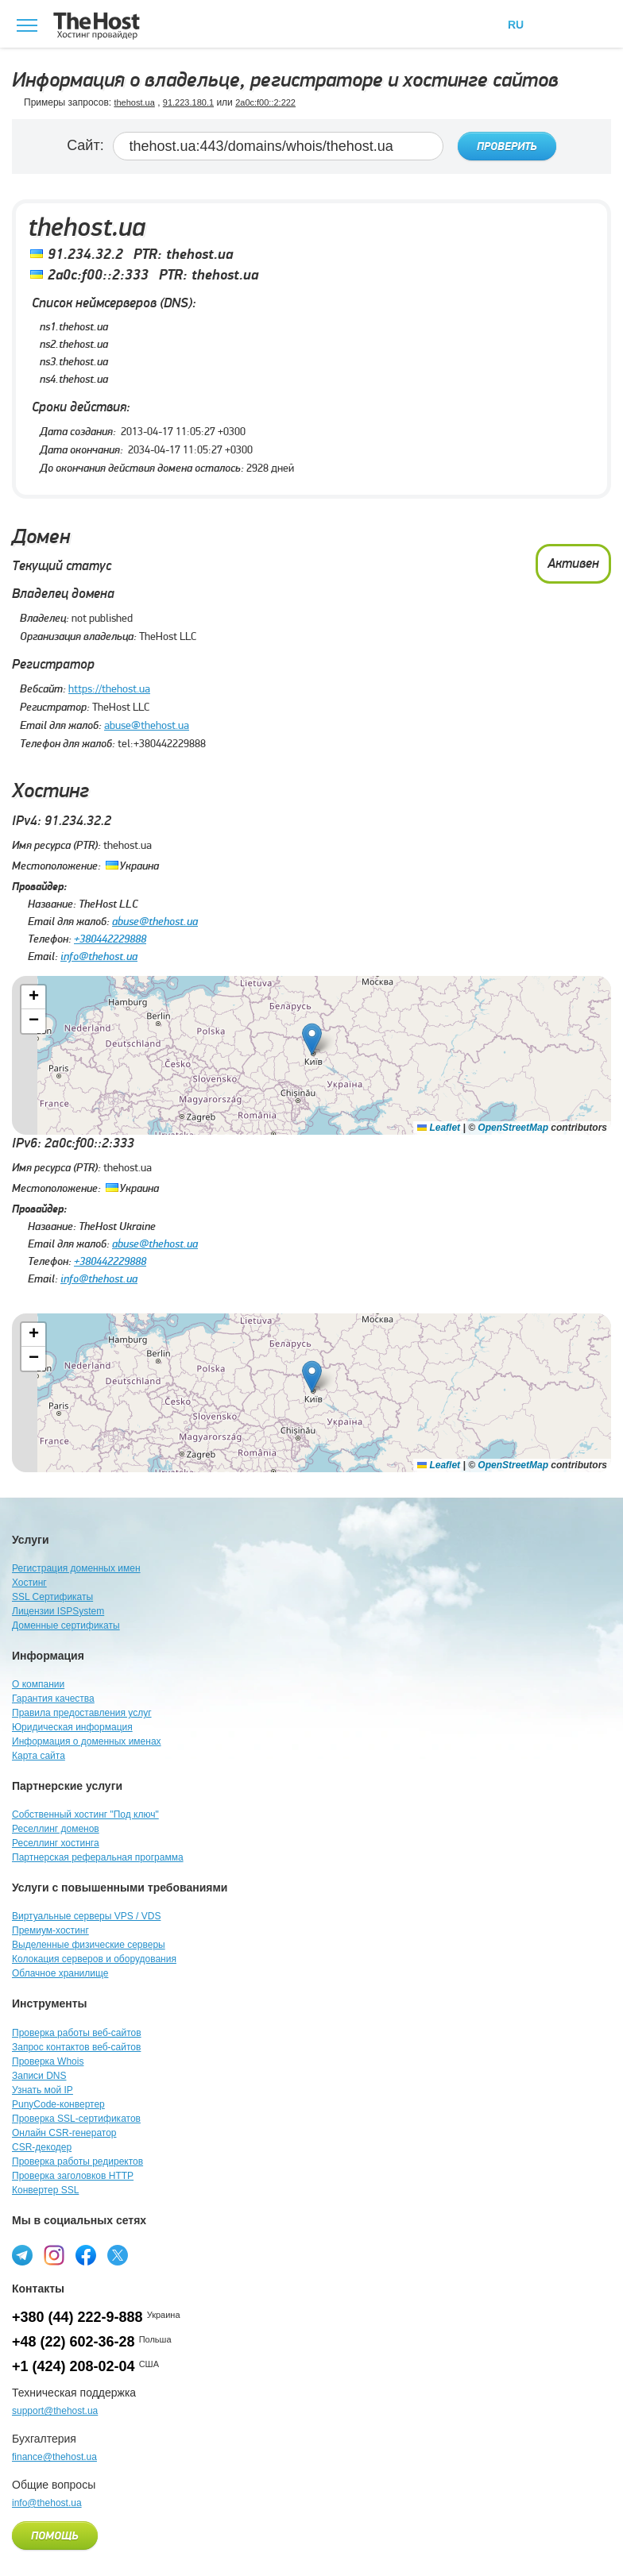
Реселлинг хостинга (55, 1843)
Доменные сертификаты (66, 1625)
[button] (312, 1039)
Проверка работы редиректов (77, 2161)
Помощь (55, 2536)
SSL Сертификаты (52, 1596)
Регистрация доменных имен (76, 1568)
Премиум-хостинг (50, 1930)
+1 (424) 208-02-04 (73, 2366)
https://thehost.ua (109, 688)
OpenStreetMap (513, 1127)
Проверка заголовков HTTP (73, 2175)
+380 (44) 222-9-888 (77, 2317)
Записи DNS (39, 2075)
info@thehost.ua (98, 956)
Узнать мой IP (42, 2090)
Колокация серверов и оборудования (94, 1959)
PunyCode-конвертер (58, 2104)
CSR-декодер (42, 2147)
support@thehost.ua (55, 2410)
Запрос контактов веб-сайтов (76, 2047)
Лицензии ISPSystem (58, 1611)
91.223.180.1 (188, 102)
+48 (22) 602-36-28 (73, 2342)
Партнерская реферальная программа (98, 1857)
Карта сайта (38, 1755)
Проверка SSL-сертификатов (76, 2118)
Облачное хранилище (60, 1973)
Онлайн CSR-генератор (64, 2132)
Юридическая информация (72, 1727)
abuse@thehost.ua (146, 725)
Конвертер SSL (45, 2190)
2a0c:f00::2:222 (265, 102)
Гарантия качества (53, 1698)
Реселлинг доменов (55, 1828)
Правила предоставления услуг (82, 1712)
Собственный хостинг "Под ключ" (85, 1814)
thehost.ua (134, 102)
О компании (38, 1684)
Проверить (507, 147)
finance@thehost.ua (54, 2456)
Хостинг (29, 1582)
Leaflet (438, 1127)
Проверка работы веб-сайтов (76, 2032)
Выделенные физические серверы (88, 1944)
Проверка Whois (47, 2061)
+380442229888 (110, 939)
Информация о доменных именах (86, 1741)
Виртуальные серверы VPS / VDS (86, 1916)
